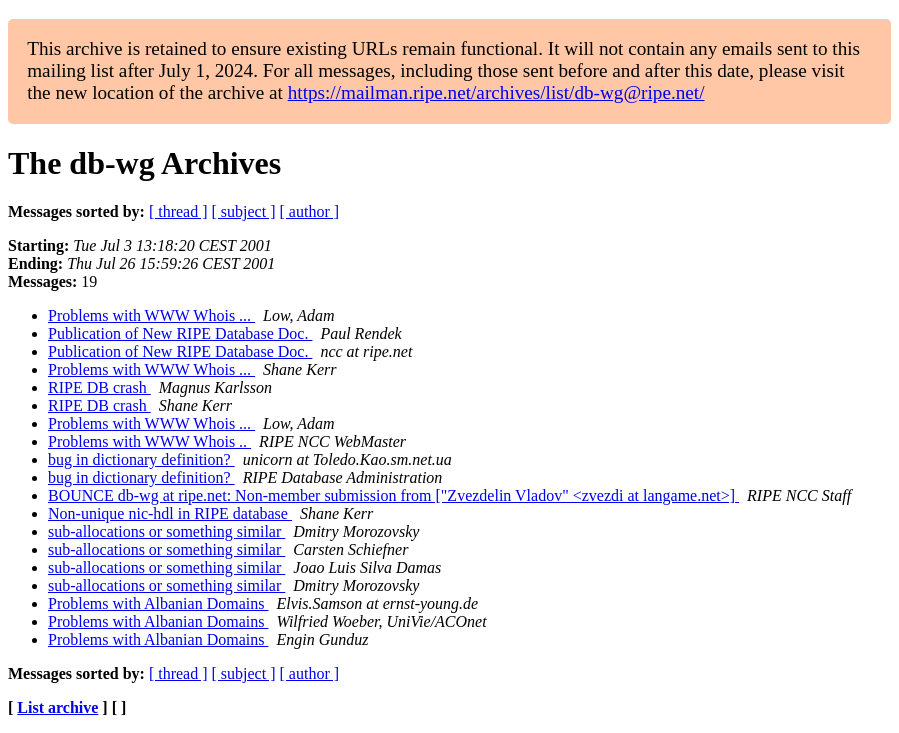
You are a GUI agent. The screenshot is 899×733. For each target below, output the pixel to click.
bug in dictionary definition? (141, 459)
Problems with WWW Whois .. (149, 441)
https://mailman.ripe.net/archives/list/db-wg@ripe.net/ (496, 92)
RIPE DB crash (99, 387)
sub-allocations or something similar (166, 531)
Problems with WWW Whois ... (151, 315)
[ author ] (310, 211)
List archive (57, 707)
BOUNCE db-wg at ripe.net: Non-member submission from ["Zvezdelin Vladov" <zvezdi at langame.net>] (393, 495)
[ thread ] (178, 211)
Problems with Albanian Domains (158, 603)
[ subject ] (244, 211)
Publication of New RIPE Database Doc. (180, 333)
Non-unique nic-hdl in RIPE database (170, 513)
